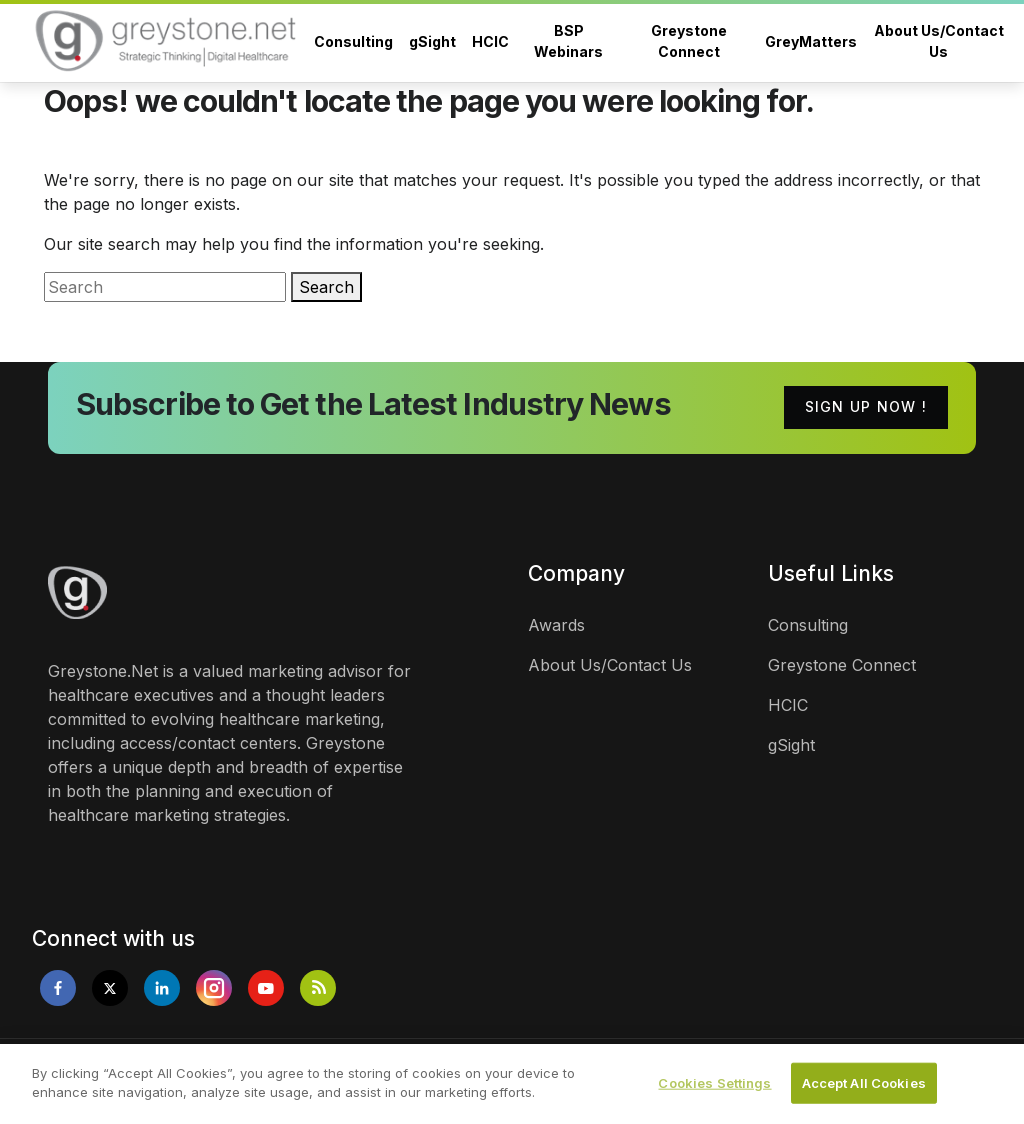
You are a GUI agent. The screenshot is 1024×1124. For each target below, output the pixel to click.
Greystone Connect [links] (842, 665)
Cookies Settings (714, 1091)
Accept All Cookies (864, 1091)
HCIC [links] (788, 705)
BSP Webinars (568, 41)
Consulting (353, 41)
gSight (432, 41)
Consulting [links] (808, 625)
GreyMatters (811, 41)
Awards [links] (556, 625)
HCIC (490, 41)
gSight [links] (791, 745)
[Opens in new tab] (58, 988)
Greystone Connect (689, 41)
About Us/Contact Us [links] (610, 665)
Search (326, 287)
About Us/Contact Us (939, 41)
